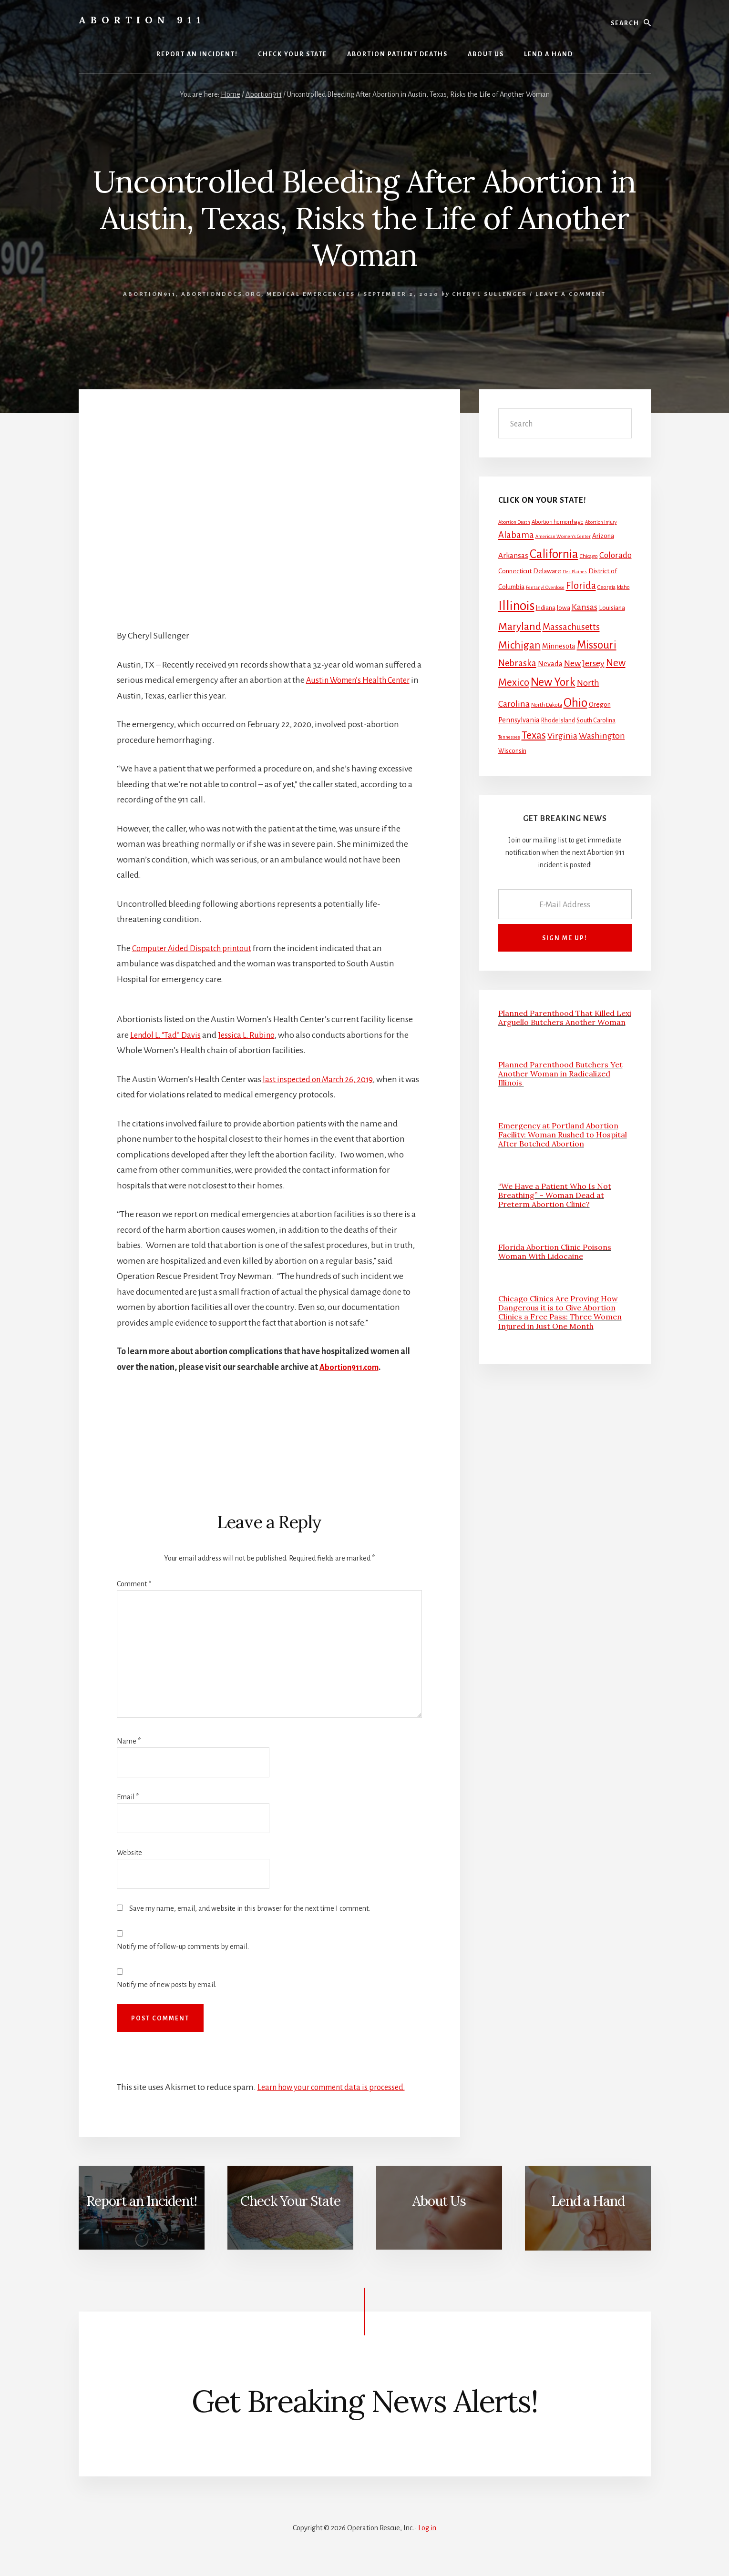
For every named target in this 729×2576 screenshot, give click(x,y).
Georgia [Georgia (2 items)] (606, 587)
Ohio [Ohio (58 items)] (575, 703)
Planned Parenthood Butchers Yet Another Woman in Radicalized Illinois (560, 1073)
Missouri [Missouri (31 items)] (596, 645)
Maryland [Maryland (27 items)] (519, 626)
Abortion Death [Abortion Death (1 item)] (514, 522)
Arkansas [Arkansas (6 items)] (513, 555)
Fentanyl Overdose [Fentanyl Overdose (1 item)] (545, 587)
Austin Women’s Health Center (363, 680)
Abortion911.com (351, 1367)
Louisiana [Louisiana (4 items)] (612, 607)
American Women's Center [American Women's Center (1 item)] (563, 536)
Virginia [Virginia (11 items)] (562, 735)
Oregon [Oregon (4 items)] (600, 704)
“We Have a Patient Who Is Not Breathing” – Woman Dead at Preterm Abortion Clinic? (554, 1195)
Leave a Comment (570, 294)
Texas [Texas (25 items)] (534, 735)
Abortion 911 (142, 20)
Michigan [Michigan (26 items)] (519, 645)
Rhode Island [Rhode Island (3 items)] (558, 720)
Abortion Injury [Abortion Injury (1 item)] (601, 522)
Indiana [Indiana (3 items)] (545, 608)
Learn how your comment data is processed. (338, 2087)
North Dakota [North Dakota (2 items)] (546, 705)
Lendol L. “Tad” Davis (167, 1035)
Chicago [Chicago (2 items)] (589, 556)
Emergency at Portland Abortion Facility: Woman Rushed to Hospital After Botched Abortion (562, 1134)
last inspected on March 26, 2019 (321, 1079)
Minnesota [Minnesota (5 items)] (558, 646)
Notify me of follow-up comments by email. (183, 1946)
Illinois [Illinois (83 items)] (516, 606)
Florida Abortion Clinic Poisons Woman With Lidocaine (554, 1251)
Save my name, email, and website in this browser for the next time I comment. (249, 1908)
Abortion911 (149, 294)
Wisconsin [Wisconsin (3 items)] (512, 751)
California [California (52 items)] (554, 554)
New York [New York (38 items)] (553, 682)
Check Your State (290, 2201)
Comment (134, 1584)
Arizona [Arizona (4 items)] (603, 535)
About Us (439, 2201)
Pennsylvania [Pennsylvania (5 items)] (519, 720)
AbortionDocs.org (221, 294)
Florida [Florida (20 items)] (581, 585)
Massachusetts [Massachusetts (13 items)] (571, 627)
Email (128, 1797)
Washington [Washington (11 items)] (602, 735)
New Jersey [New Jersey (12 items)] (584, 663)
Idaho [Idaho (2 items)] (623, 587)
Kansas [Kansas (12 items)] (584, 607)
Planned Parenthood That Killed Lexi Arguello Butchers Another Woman (564, 1017)
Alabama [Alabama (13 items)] (516, 535)
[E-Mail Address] (565, 904)
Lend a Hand (588, 2201)
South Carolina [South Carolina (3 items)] (596, 720)
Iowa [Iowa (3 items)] (563, 608)
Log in (427, 2528)
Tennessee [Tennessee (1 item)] (509, 737)
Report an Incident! (141, 2201)
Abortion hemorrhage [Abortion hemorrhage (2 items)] (558, 522)
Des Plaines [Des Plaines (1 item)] (575, 571)
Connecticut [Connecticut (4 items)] (515, 571)
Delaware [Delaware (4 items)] (547, 571)
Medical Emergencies (311, 294)
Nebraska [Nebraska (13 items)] (517, 663)
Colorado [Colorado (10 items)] (615, 555)
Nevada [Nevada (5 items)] (550, 664)
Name (129, 1741)
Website (129, 1852)
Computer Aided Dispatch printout (196, 948)
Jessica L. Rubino (252, 1035)
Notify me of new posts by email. (166, 1984)
